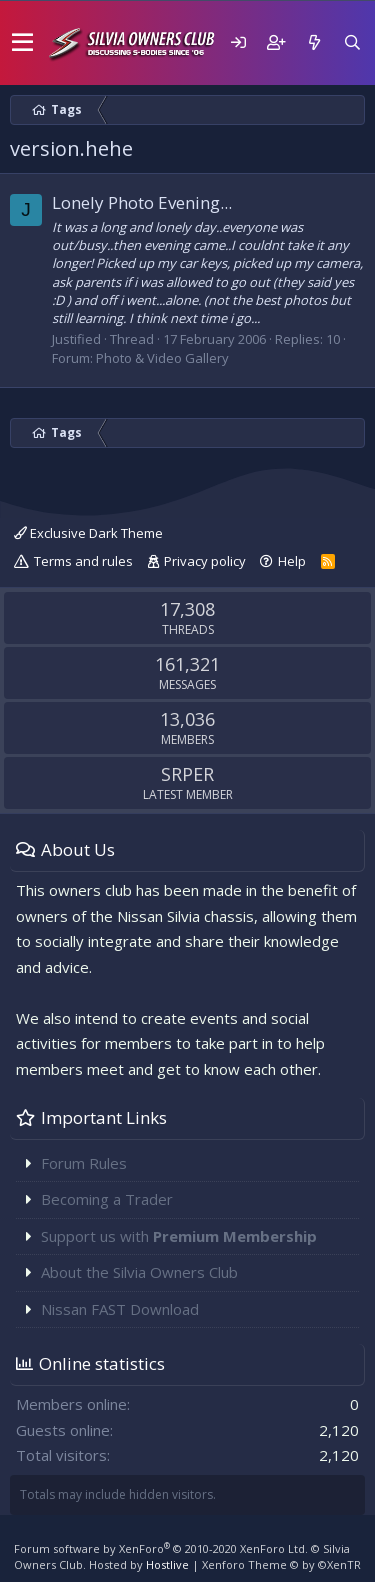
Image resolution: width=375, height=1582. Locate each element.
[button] (22, 43)
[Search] (352, 42)
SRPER (187, 774)
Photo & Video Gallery (162, 358)
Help (292, 561)
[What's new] (314, 42)
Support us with (179, 1236)
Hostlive (167, 1564)
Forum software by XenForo (161, 1548)
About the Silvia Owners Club (139, 1272)
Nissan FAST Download (120, 1309)
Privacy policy (205, 561)
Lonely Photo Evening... (142, 202)
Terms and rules (83, 561)
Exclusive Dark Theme (88, 533)
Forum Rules (84, 1163)
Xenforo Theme (281, 1564)
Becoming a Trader (107, 1199)
